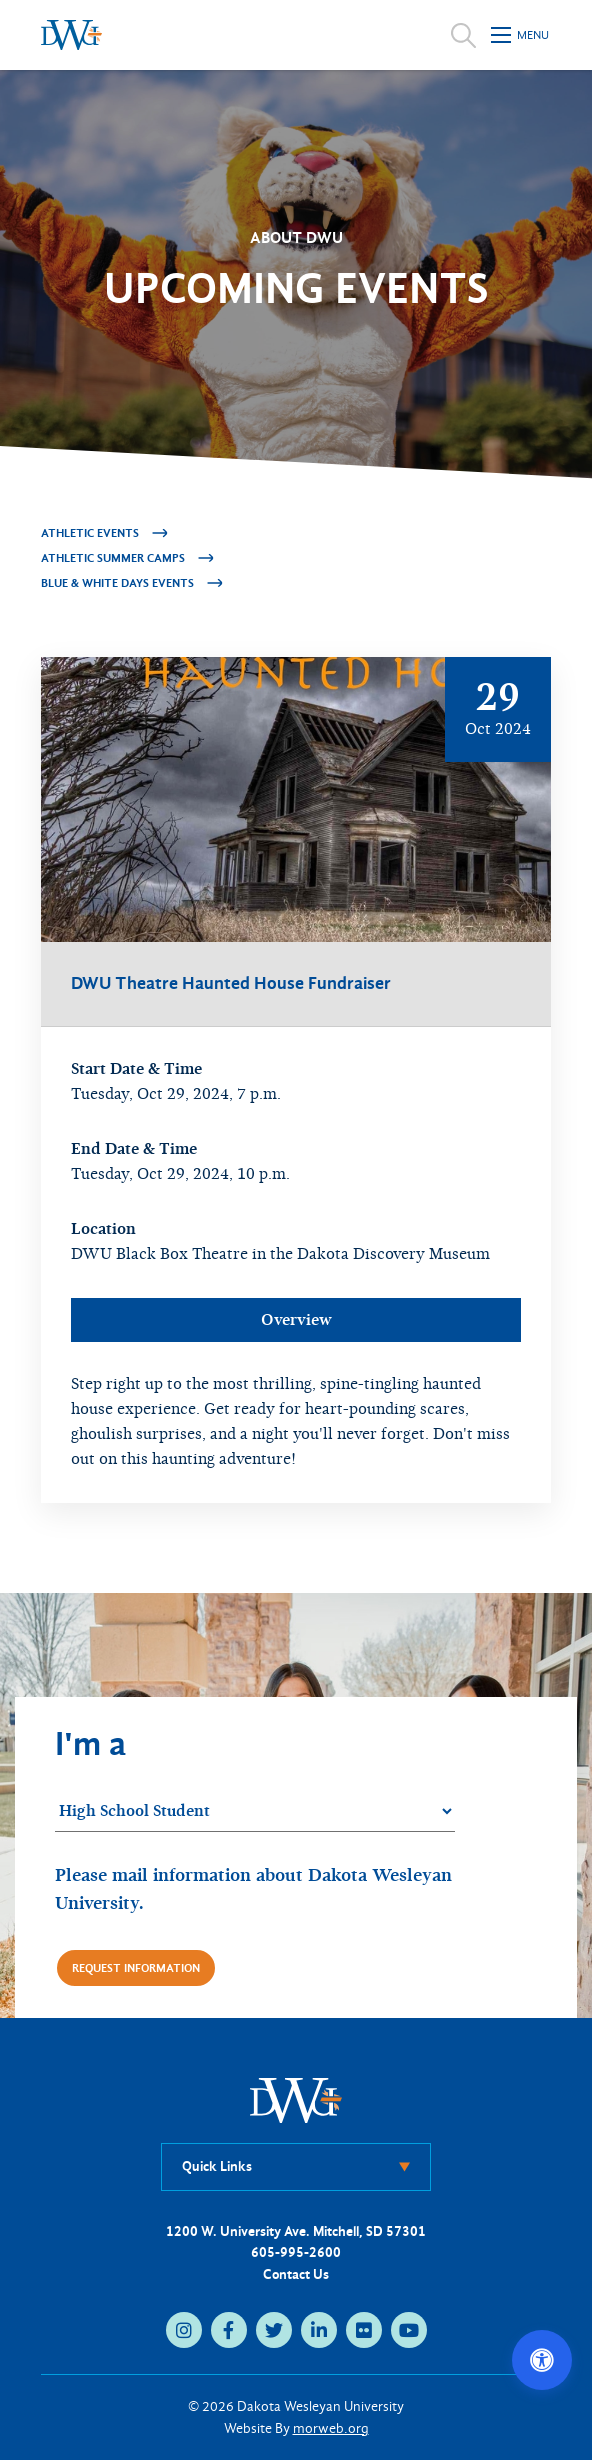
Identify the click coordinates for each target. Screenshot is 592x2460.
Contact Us (296, 2274)
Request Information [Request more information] (136, 1968)
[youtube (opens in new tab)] (409, 2330)
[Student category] (255, 1811)
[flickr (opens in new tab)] (364, 2330)
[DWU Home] (296, 2099)
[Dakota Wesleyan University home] (71, 35)
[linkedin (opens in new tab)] (319, 2330)
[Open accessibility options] (542, 2360)
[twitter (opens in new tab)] (274, 2330)
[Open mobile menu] (521, 35)
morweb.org (331, 2428)
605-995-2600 (296, 2252)
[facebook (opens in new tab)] (229, 2330)
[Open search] (463, 35)
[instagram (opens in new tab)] (184, 2330)
